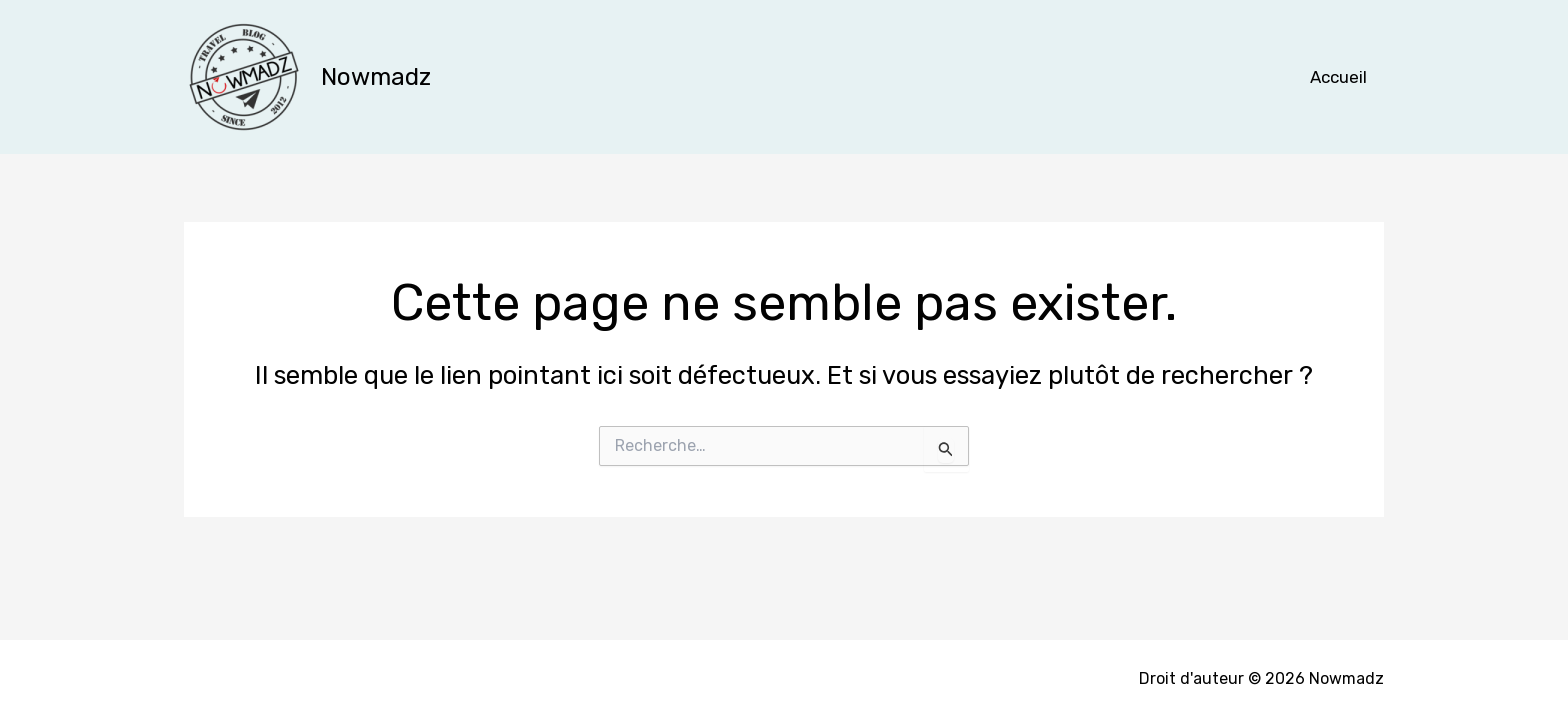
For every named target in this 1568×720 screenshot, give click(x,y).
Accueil (1338, 77)
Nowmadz (376, 77)
